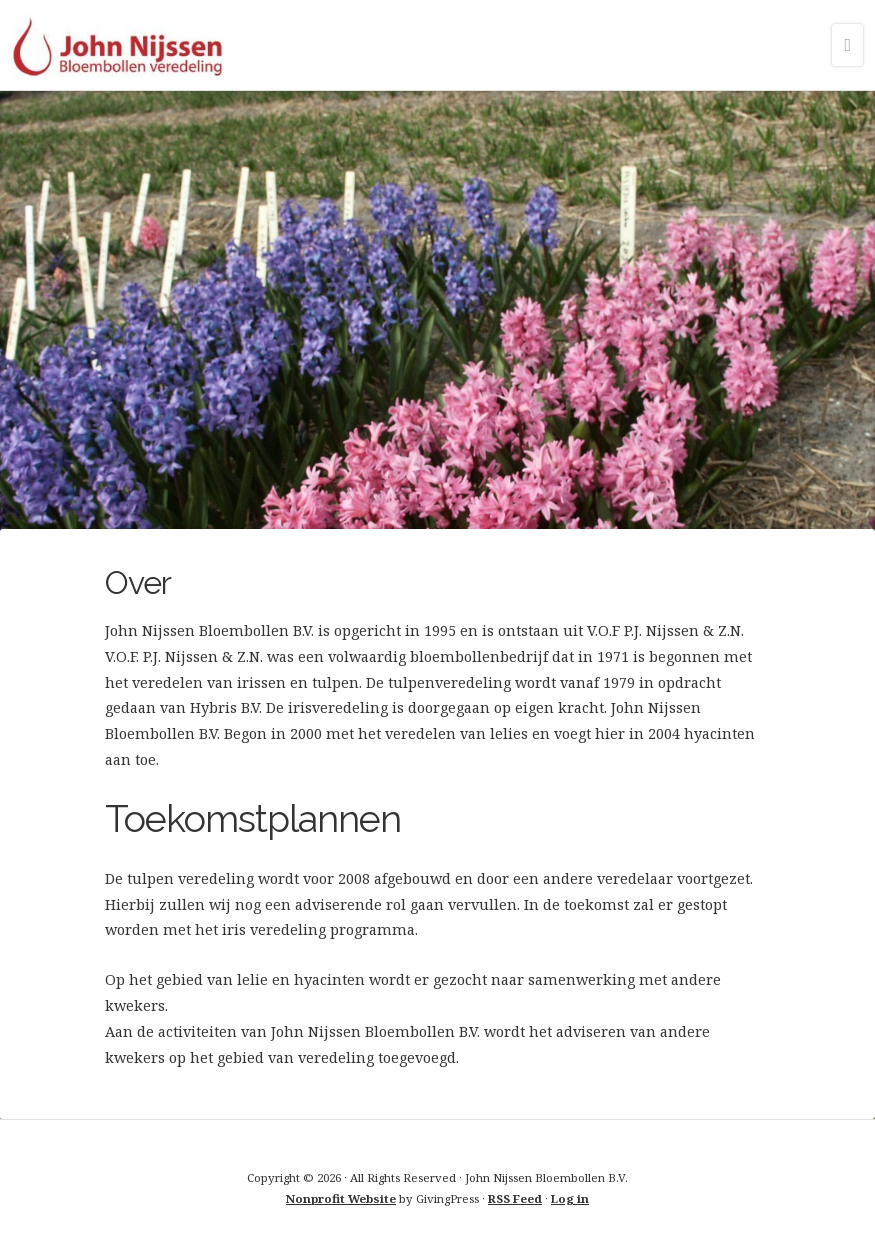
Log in (570, 1198)
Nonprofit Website (341, 1198)
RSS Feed (515, 1198)
